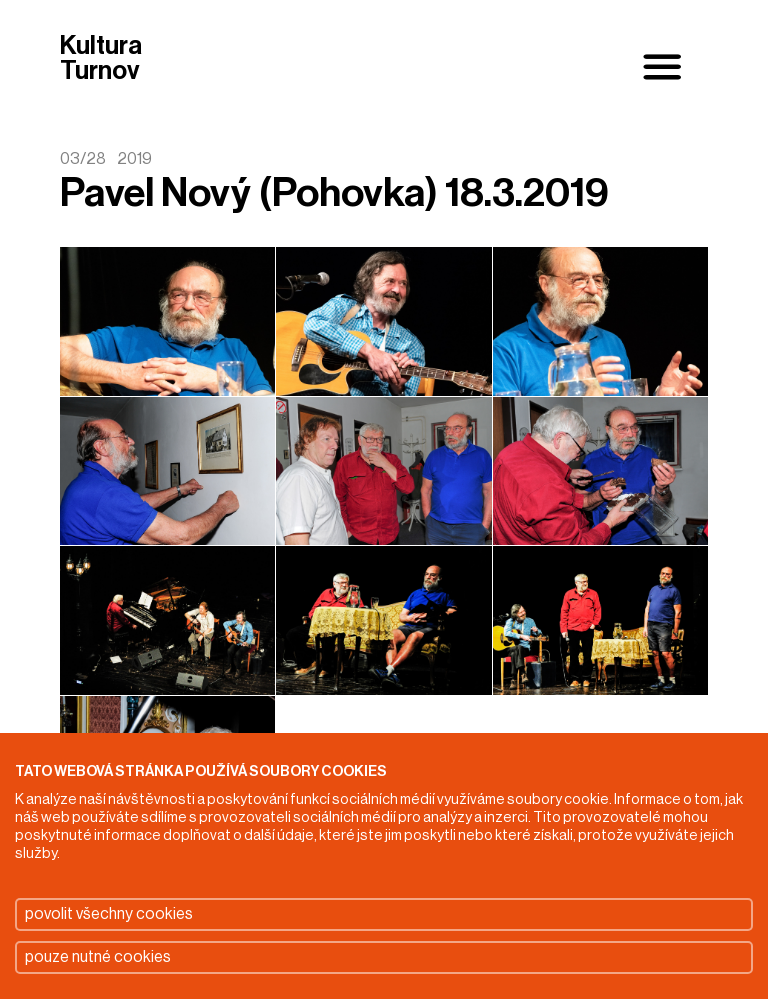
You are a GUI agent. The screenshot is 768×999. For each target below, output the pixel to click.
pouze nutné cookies (98, 957)
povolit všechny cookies (109, 914)
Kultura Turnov (101, 59)
